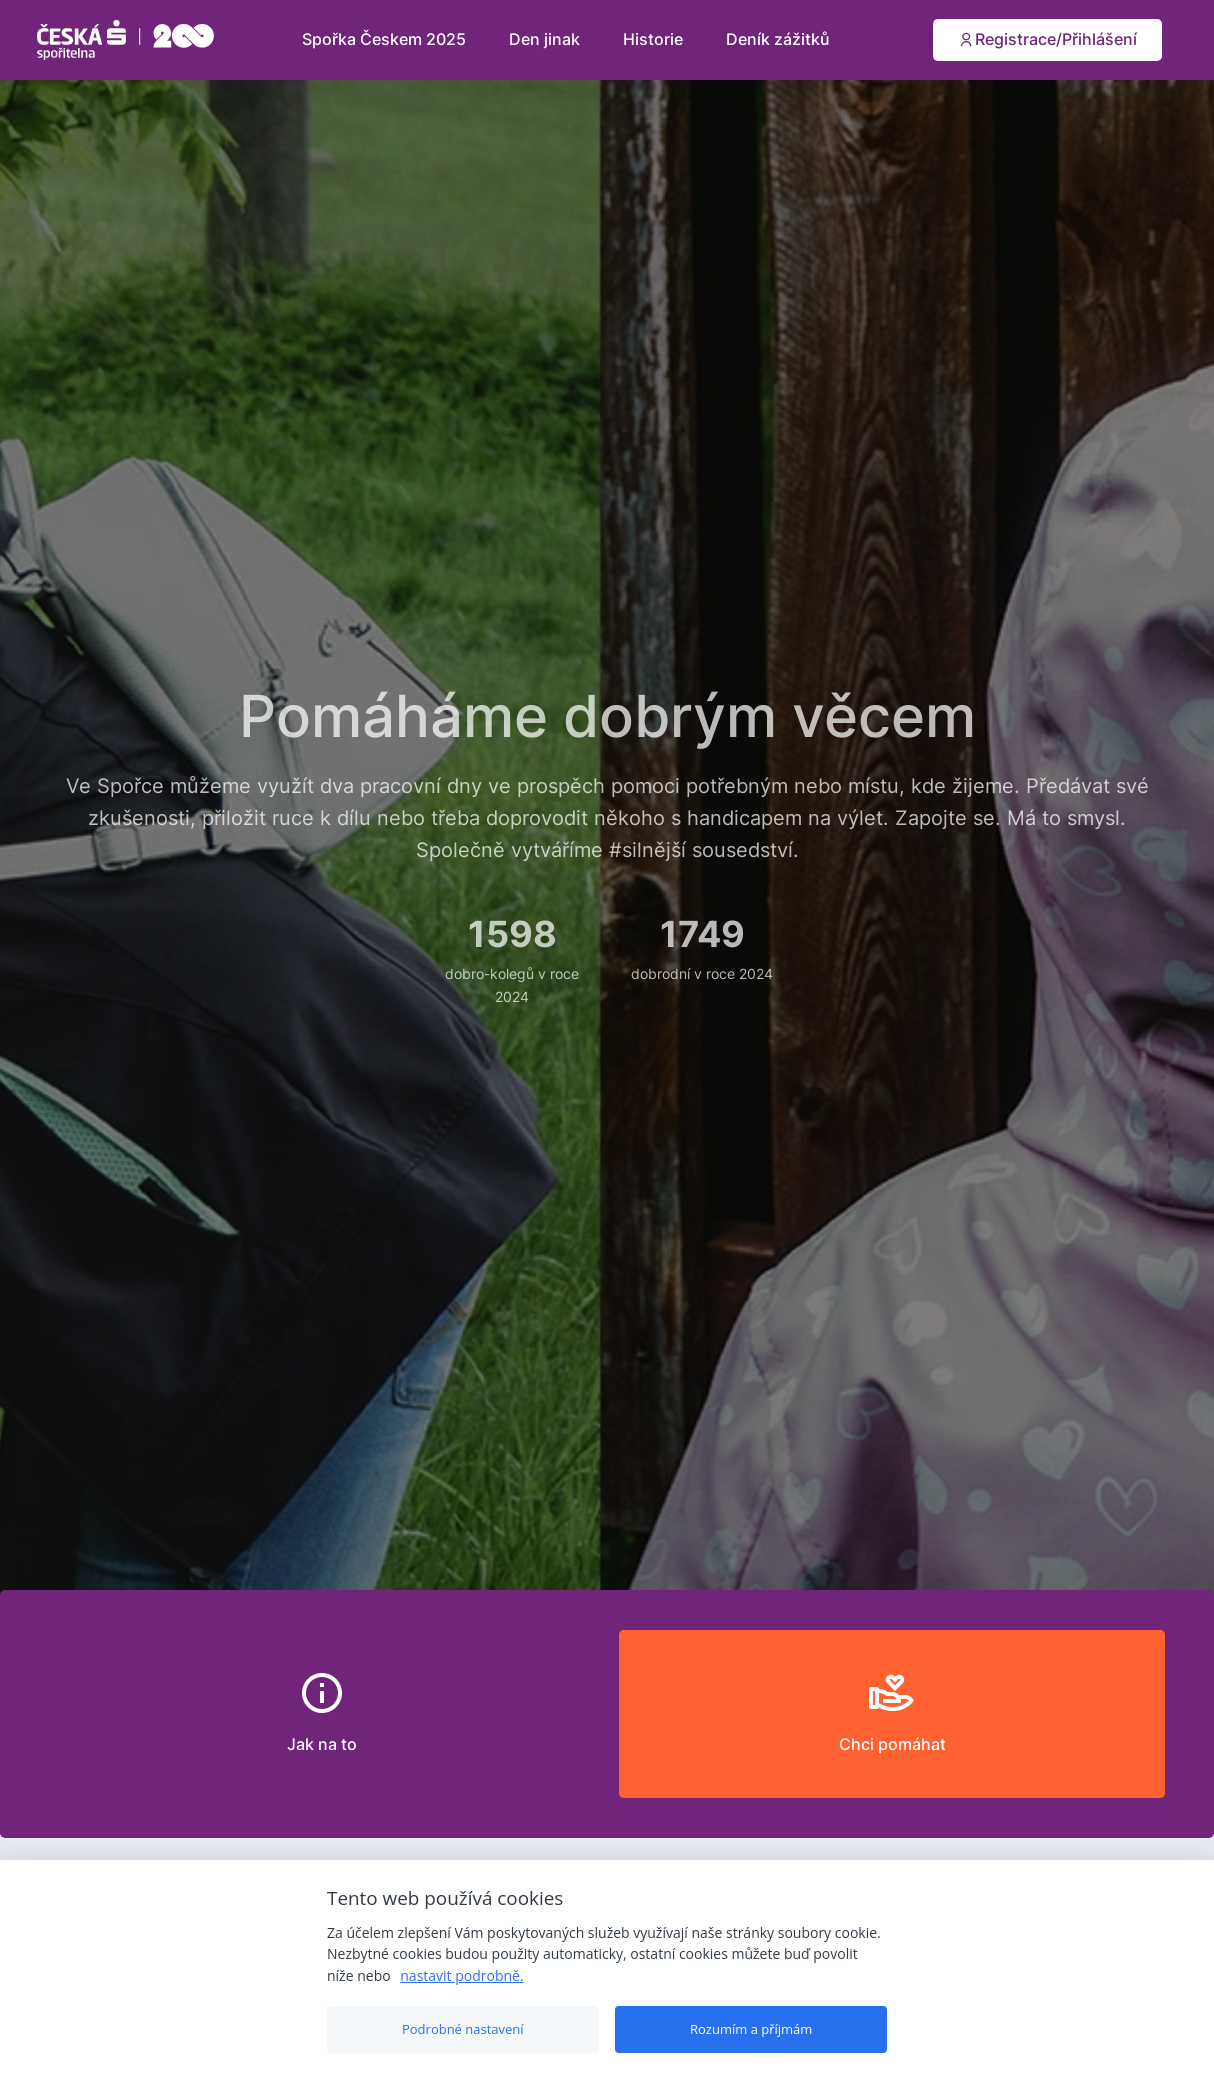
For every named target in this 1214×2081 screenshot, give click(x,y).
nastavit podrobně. (461, 1975)
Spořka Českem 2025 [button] (386, 39)
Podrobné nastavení (463, 2029)
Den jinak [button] (546, 39)
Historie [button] (655, 39)
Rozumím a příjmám (751, 2029)
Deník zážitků (778, 39)
